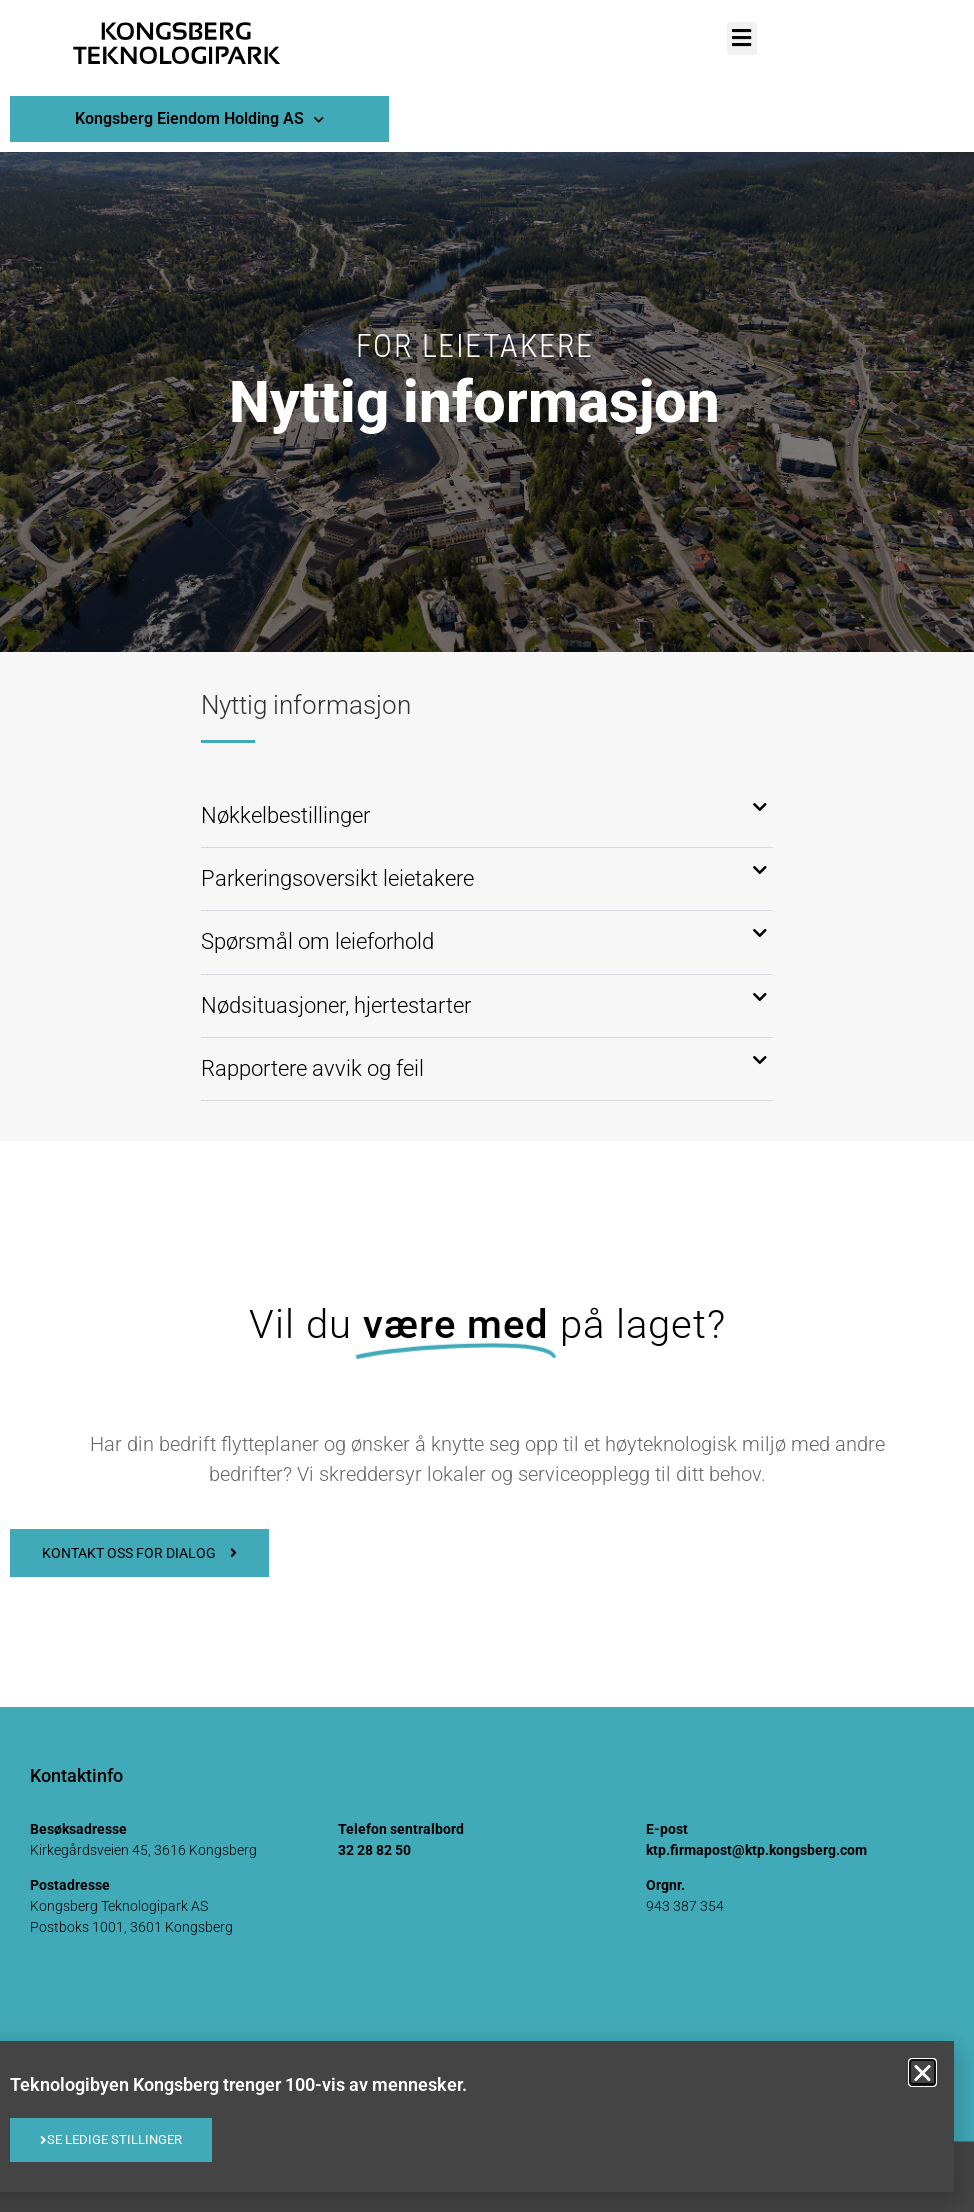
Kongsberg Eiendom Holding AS (199, 119)
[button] (742, 38)
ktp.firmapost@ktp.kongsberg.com (756, 1850)
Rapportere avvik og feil (315, 1068)
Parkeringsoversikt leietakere (337, 878)
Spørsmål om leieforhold (317, 941)
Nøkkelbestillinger (285, 815)
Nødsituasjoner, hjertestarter (336, 1005)
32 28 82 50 (374, 1850)
